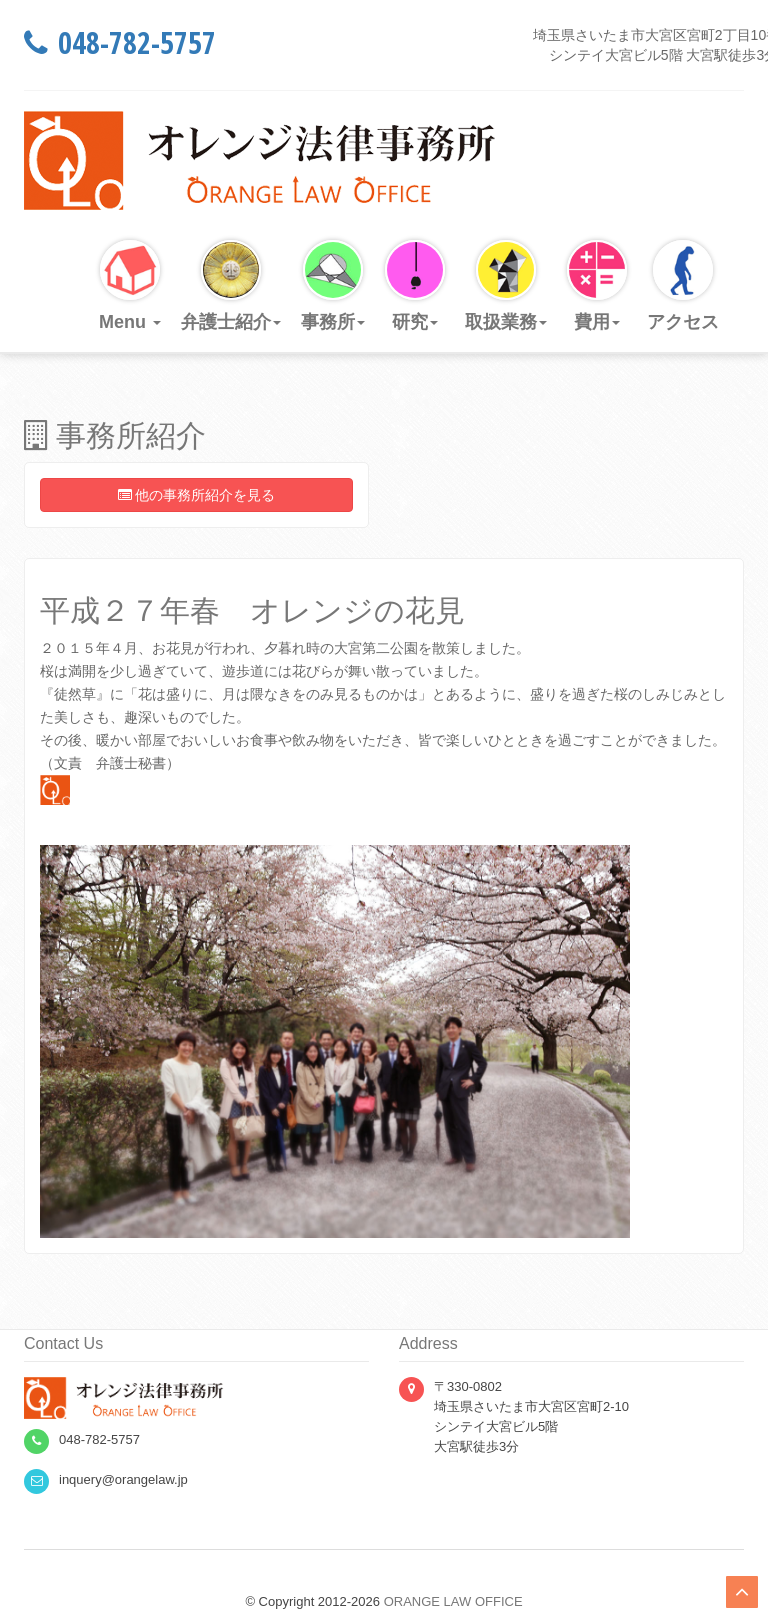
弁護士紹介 (231, 286)
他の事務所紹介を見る (197, 495)
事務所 (333, 286)
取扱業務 (506, 286)
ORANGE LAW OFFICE (453, 1601)
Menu (130, 286)
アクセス (683, 286)
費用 (597, 286)
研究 (415, 286)
